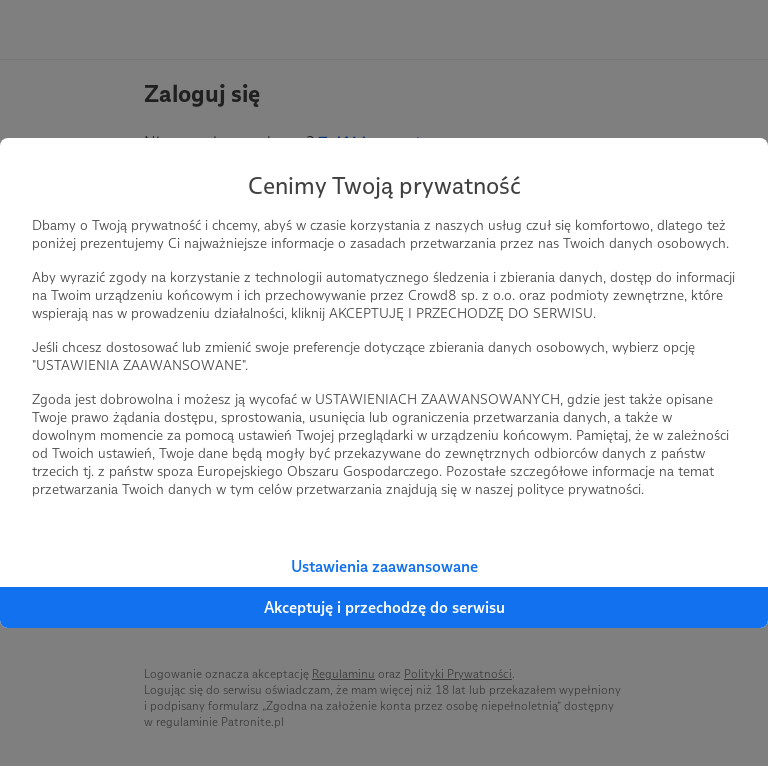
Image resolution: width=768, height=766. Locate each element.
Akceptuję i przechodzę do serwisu (384, 607)
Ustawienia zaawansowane (384, 566)
